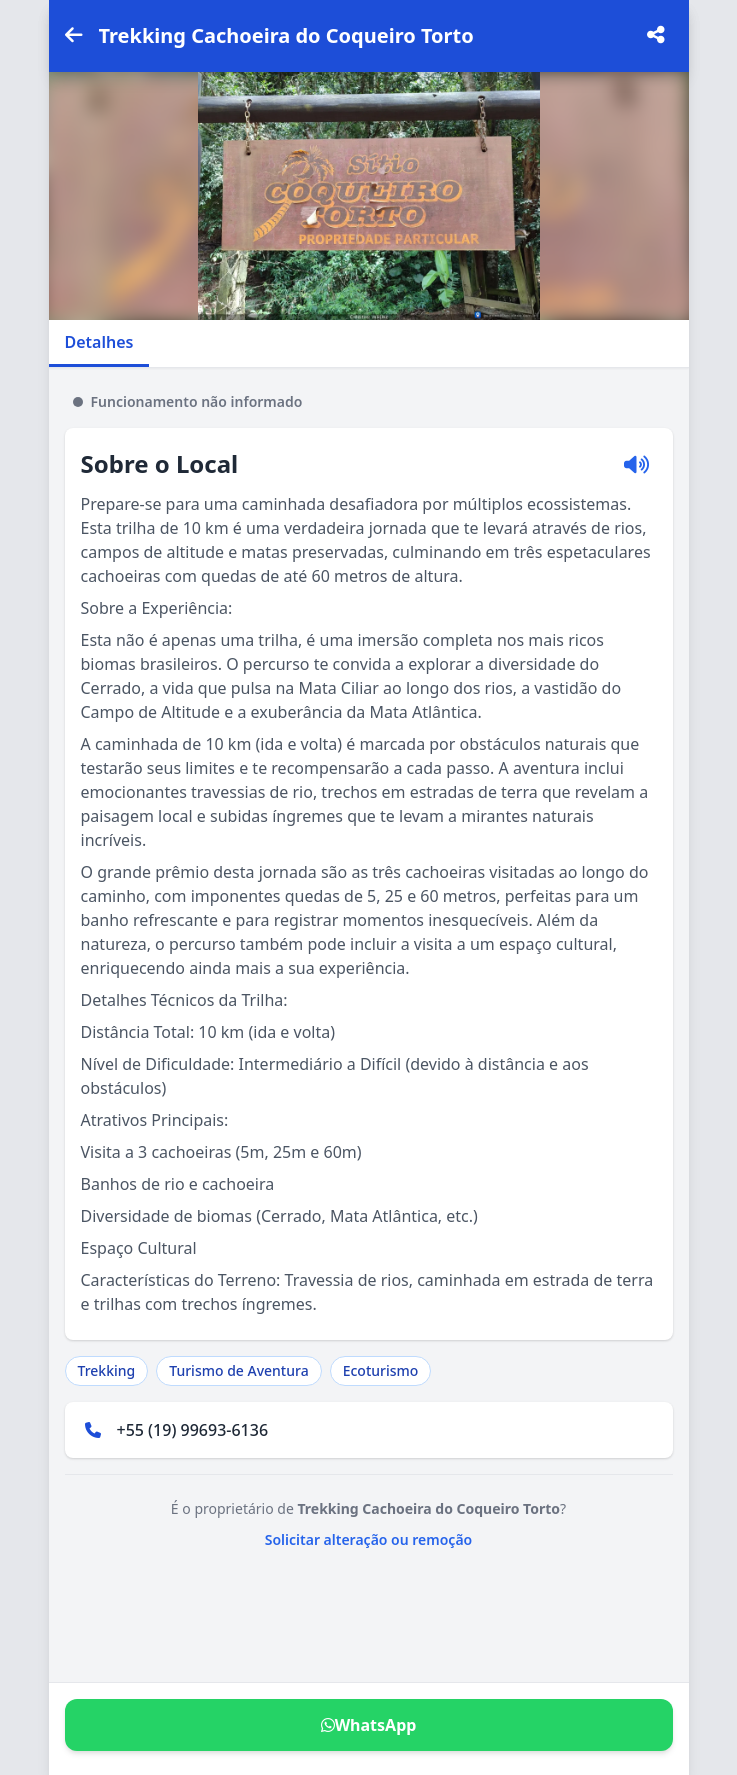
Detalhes (99, 342)
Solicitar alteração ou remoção (368, 1539)
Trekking (107, 1370)
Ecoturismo (381, 1370)
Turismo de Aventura (238, 1370)
